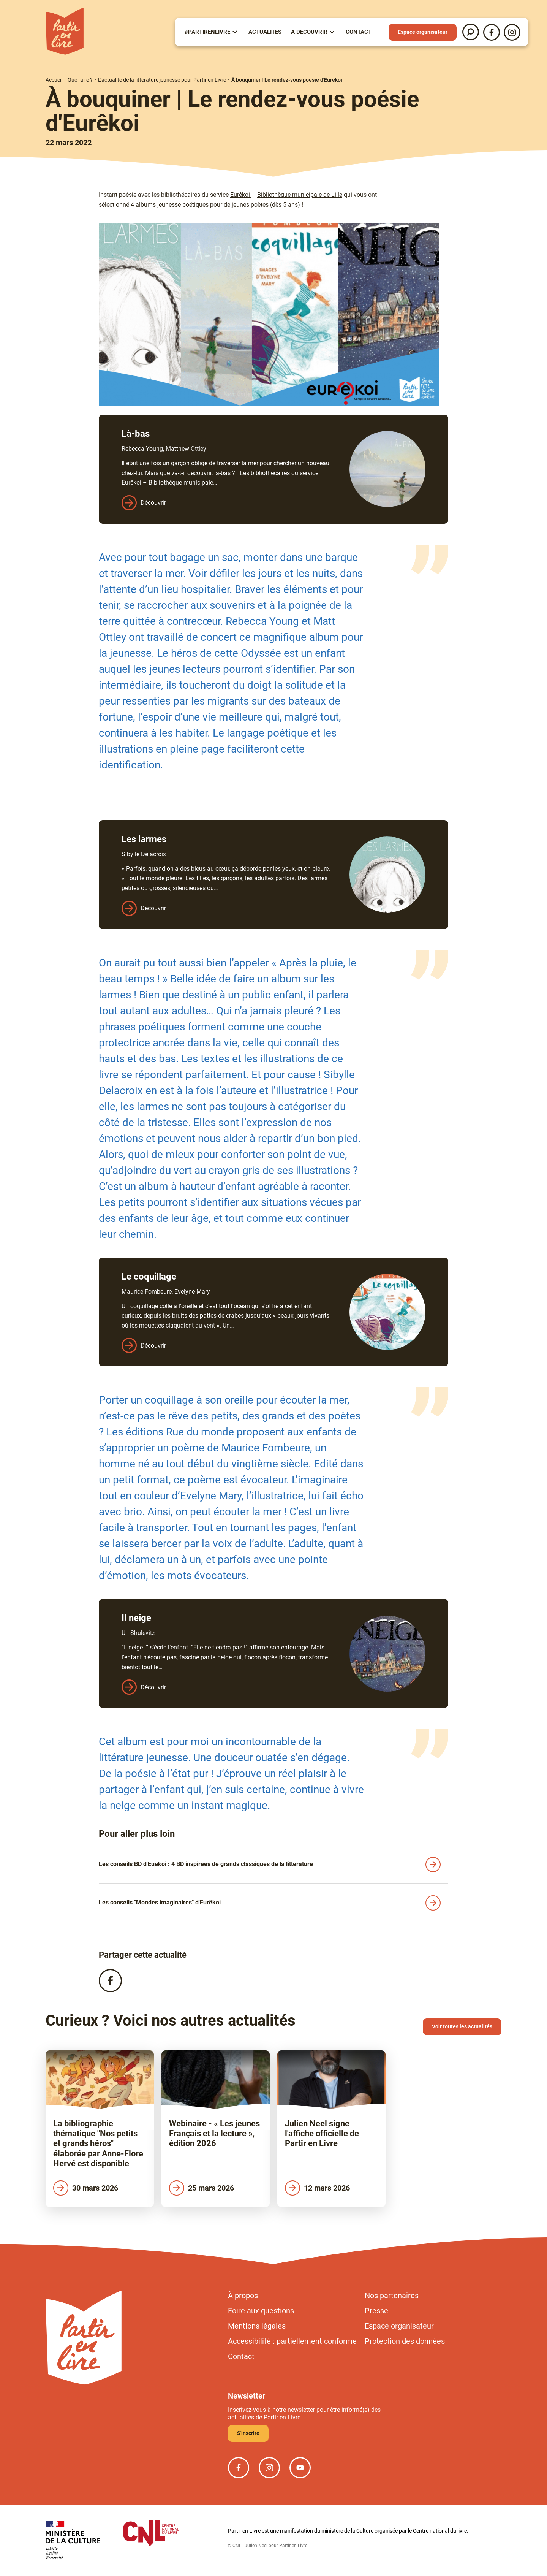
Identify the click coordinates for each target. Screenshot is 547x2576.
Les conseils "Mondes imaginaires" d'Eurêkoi (160, 1902)
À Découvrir (309, 32)
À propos (243, 2295)
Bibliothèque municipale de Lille (299, 194)
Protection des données (405, 2341)
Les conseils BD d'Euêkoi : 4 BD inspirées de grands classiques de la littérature (206, 1864)
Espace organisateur (422, 32)
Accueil (54, 80)
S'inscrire (248, 2433)
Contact (359, 32)
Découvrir (153, 502)
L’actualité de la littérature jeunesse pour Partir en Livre (162, 80)
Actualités (264, 32)
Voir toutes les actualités (462, 2026)
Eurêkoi (240, 194)
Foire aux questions (261, 2310)
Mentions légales (257, 2325)
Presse (376, 2310)
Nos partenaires (392, 2295)
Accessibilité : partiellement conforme (292, 2341)
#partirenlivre (207, 32)
